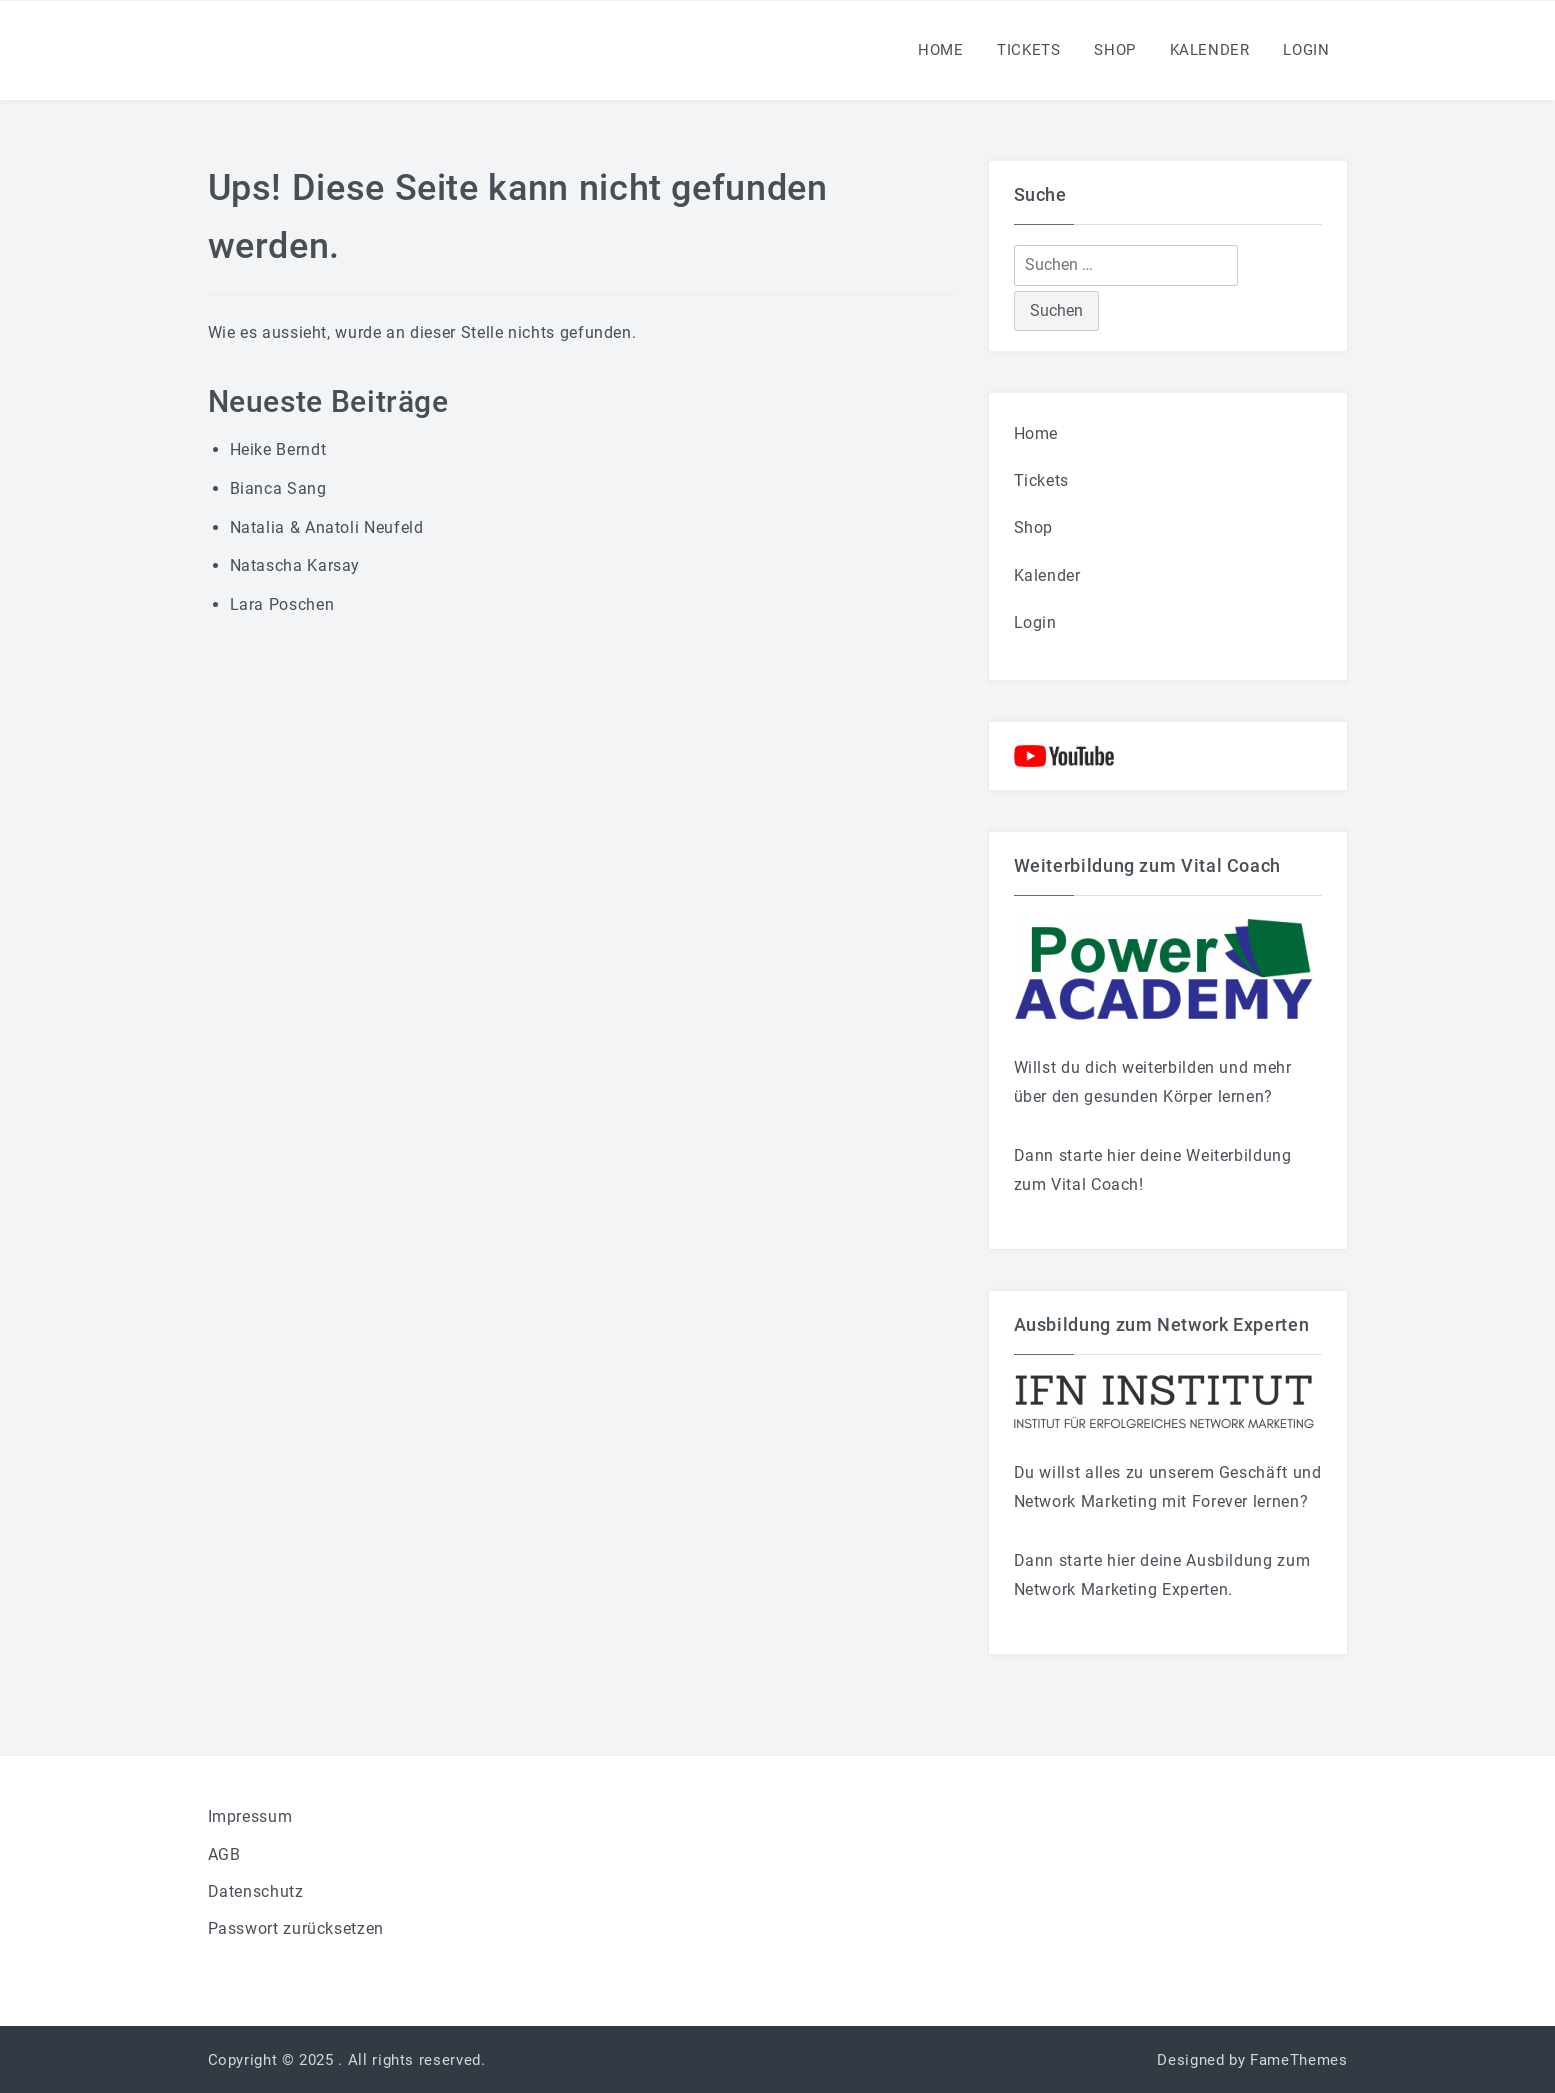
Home (941, 50)
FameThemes (1298, 2060)
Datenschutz (256, 1891)
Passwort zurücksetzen (296, 1928)
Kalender (1210, 50)
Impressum (250, 1816)
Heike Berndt (278, 449)
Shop (1115, 50)
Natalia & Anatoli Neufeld (327, 527)
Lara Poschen (282, 604)
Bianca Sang (278, 488)
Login (1306, 50)
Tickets (1028, 50)
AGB (224, 1854)
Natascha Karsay (295, 565)
